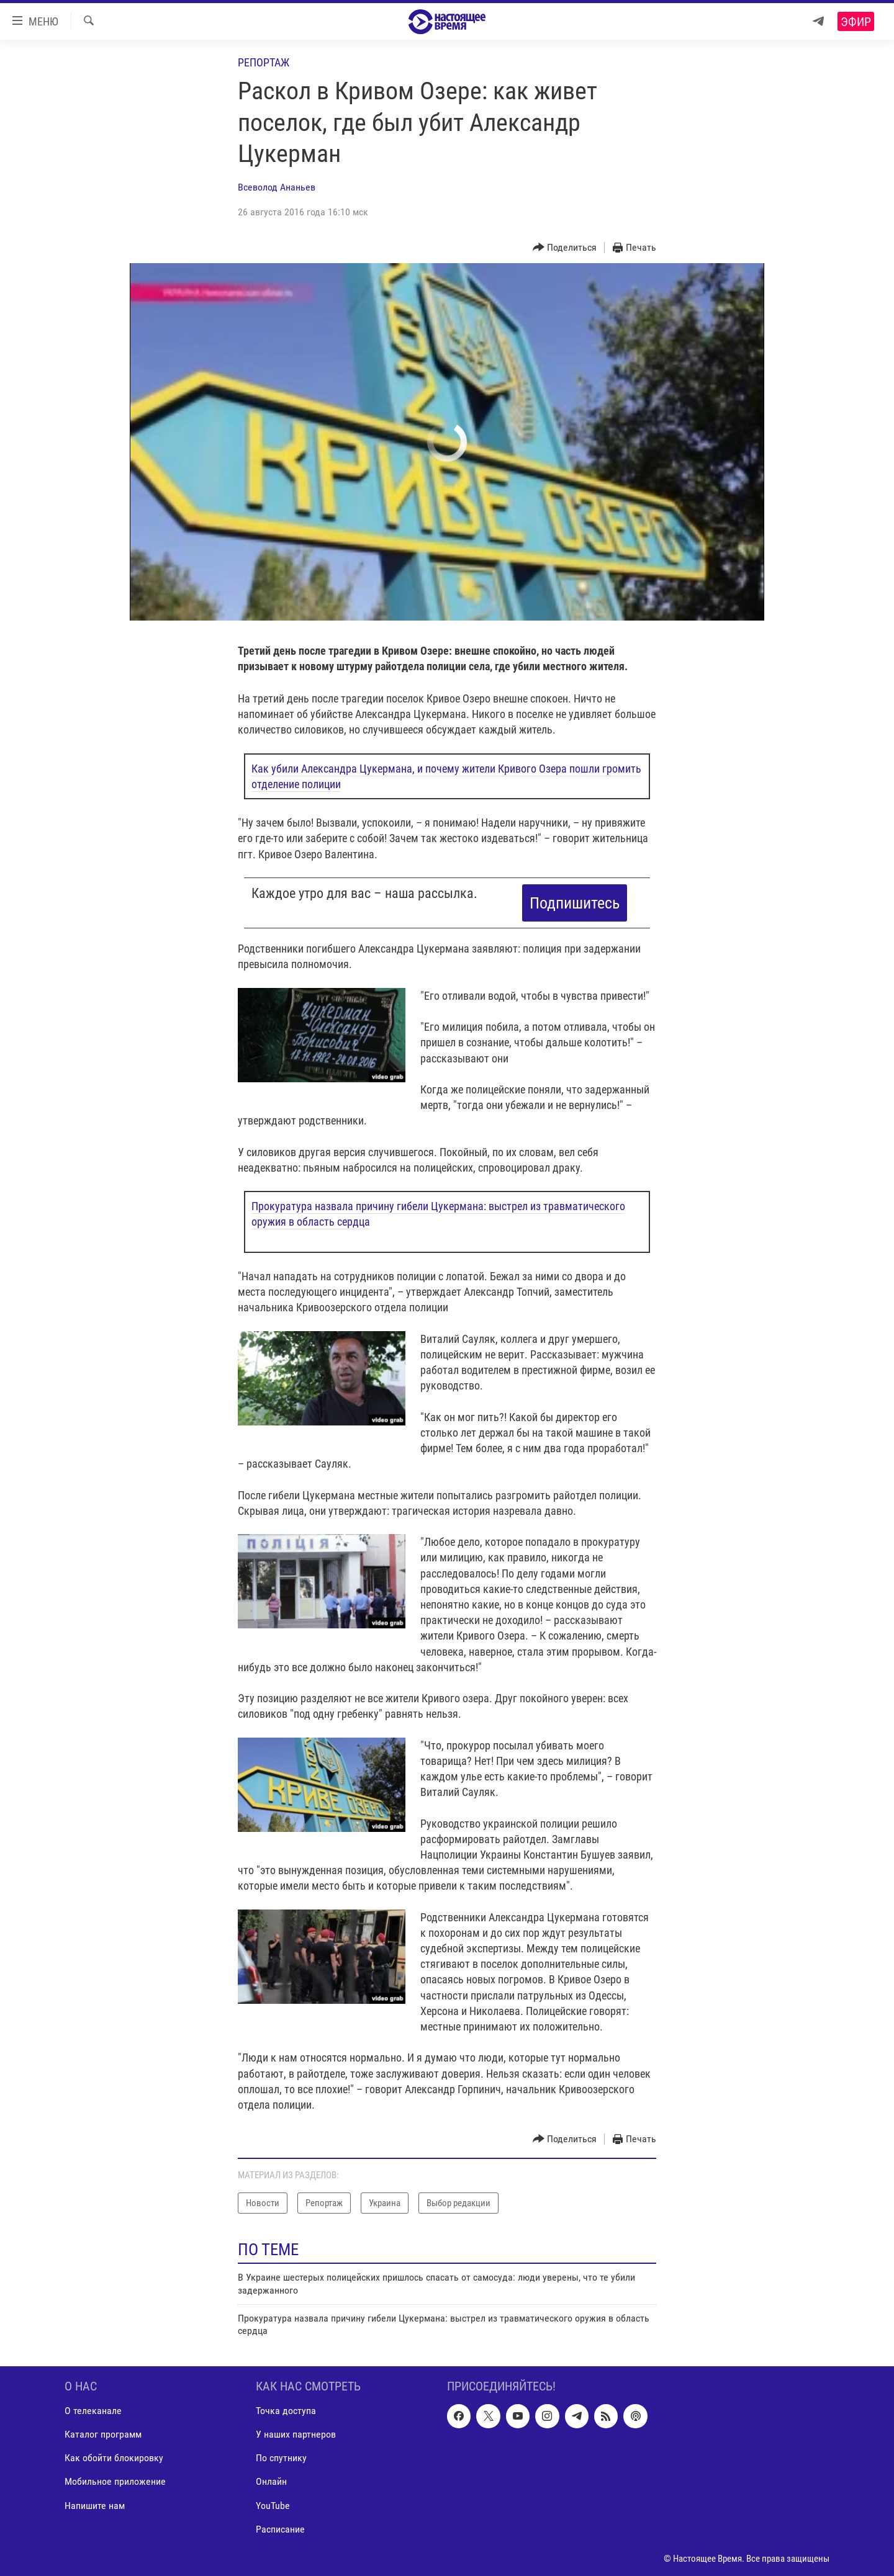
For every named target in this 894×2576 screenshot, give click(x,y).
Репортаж (263, 62)
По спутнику (281, 2458)
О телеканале (93, 2411)
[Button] (565, 248)
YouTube (273, 2505)
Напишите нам (95, 2505)
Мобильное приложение (115, 2481)
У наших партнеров (296, 2434)
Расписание (280, 2528)
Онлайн (271, 2481)
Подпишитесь (575, 903)
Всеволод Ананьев (276, 187)
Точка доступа (286, 2411)
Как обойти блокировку (114, 2458)
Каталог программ (103, 2434)
